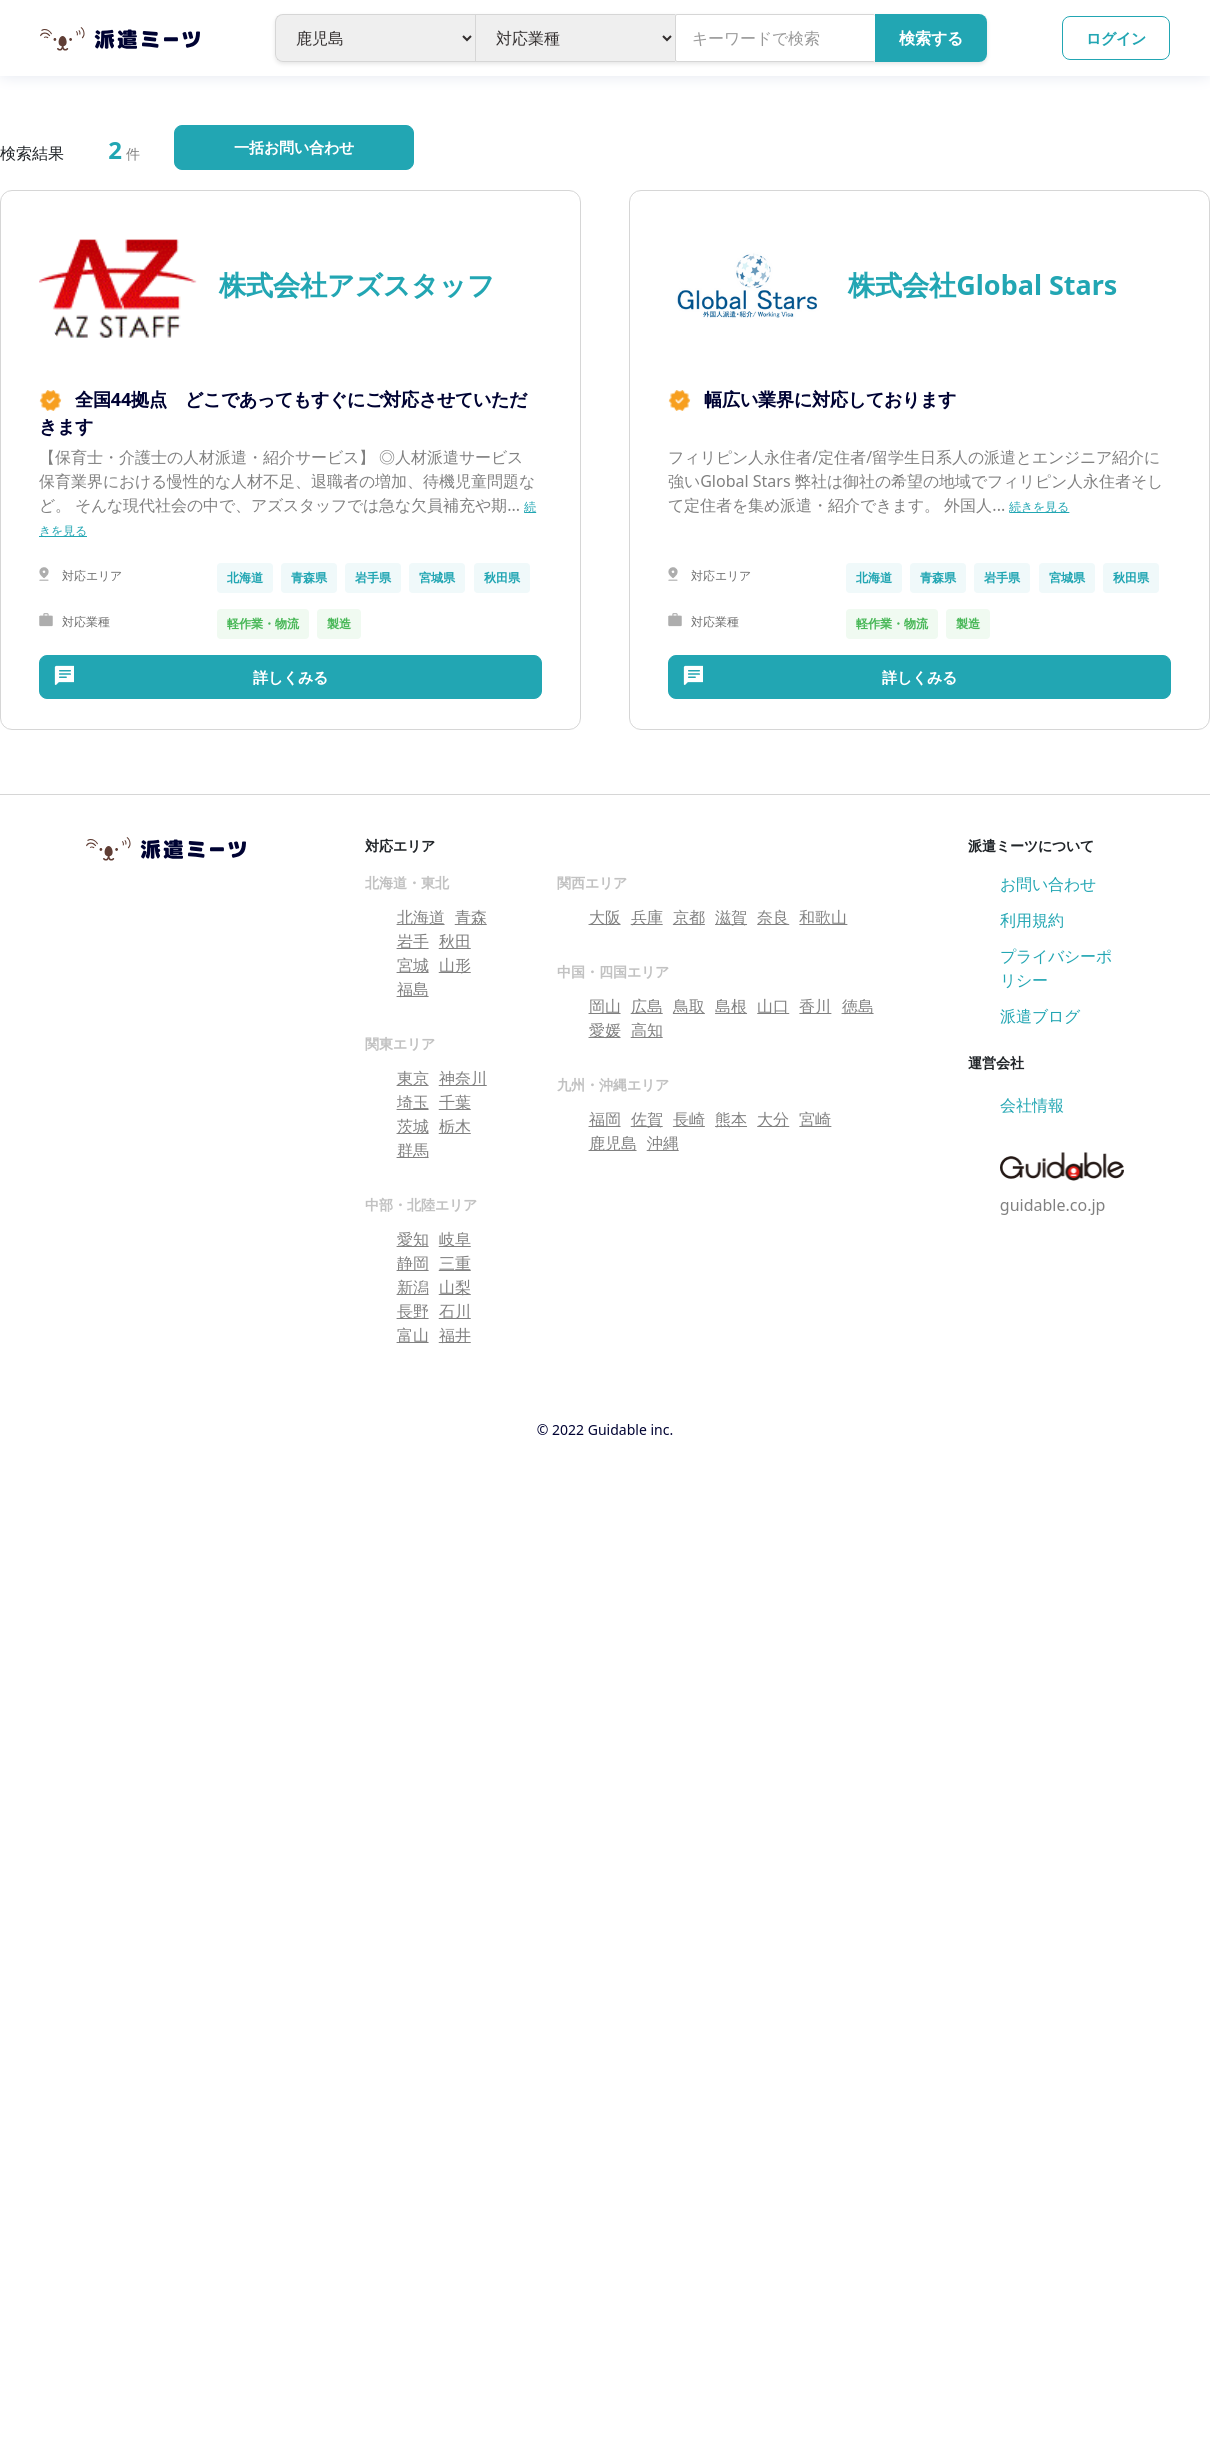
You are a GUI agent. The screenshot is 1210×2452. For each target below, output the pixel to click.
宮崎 (815, 1119)
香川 (815, 1006)
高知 (647, 1030)
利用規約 (1032, 920)
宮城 (413, 965)
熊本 (731, 1119)
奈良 (773, 917)
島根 (731, 1006)
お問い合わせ (1048, 884)
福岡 (605, 1119)
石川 (455, 1311)
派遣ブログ (1040, 1016)
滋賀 (731, 917)
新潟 (413, 1287)
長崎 (689, 1119)
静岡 (413, 1263)
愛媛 (605, 1030)
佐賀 (647, 1119)
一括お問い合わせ (294, 147)
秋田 (455, 941)
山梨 (455, 1287)
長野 (413, 1311)
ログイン (1116, 38)
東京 (413, 1078)
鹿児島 (613, 1143)
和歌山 (823, 917)
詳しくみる (290, 677)
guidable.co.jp (1053, 1205)
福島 (413, 989)
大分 (773, 1119)
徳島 (858, 1006)
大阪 (605, 917)
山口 (773, 1006)
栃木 (455, 1126)
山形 (455, 965)
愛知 (413, 1239)
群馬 (413, 1150)
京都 (689, 917)
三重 (455, 1263)
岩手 (413, 941)
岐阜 (455, 1239)
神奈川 (463, 1078)
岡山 (605, 1006)
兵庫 (647, 917)
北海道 (421, 917)
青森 (471, 917)
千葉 (455, 1102)
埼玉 (413, 1102)
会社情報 (1032, 1105)
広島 (647, 1006)
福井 (455, 1335)
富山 (413, 1335)
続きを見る (1039, 506)
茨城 (413, 1126)
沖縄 (663, 1143)
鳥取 (689, 1006)
